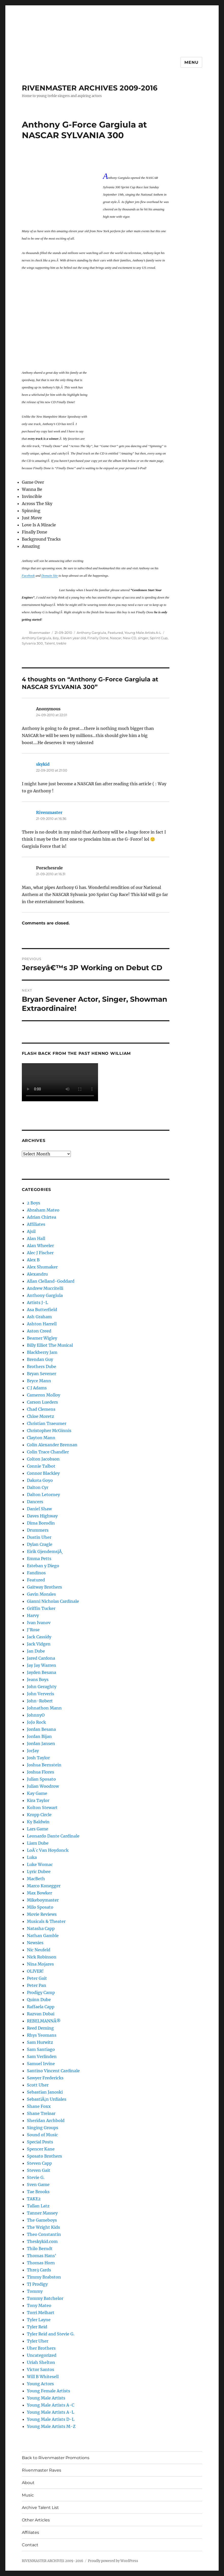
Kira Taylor (38, 1800)
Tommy (35, 2291)
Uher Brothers (41, 2348)
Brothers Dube (41, 1366)
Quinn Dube (39, 1999)
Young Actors (40, 2383)
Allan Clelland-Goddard (50, 1281)
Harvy (33, 1615)
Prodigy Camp (41, 1992)
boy (56, 638)
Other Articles (36, 2520)
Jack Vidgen (39, 1643)
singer (143, 638)
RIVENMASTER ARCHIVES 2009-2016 (89, 88)
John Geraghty (41, 1686)
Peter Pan (36, 1985)
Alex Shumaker (42, 1266)
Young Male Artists (46, 2397)
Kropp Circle (39, 1814)
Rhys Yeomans (41, 2035)
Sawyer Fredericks (45, 2077)
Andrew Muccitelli (45, 1288)
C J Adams (37, 1387)
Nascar (115, 638)
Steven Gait (38, 2170)
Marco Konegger (43, 1885)
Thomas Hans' (41, 2255)
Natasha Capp (41, 1928)
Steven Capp (39, 2163)
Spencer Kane (41, 2148)
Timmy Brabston (44, 2277)
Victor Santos (40, 2369)
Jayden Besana (41, 1672)
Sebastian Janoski (45, 2092)
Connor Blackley (43, 1473)
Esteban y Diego (43, 1565)
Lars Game (37, 1828)
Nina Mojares (40, 1964)
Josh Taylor (38, 1757)
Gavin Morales (41, 1594)
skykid (43, 764)
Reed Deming (40, 2028)
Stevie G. (35, 2177)
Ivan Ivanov (39, 1622)
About (28, 2482)
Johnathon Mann (44, 1707)
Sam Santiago (41, 2049)
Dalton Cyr (37, 1487)
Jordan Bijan (39, 1736)
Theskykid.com (42, 2241)
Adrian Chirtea (41, 1217)
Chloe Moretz (40, 1416)
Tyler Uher (37, 2341)
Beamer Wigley (42, 1338)
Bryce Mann (39, 1380)
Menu (191, 62)
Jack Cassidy (39, 1636)
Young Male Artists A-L (142, 633)
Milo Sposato (40, 1907)
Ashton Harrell (42, 1323)
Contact (30, 2544)
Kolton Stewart (42, 1807)
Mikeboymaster (43, 1900)
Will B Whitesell (43, 2376)
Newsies (35, 1942)
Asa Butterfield (42, 1309)
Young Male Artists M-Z (51, 2426)
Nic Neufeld (38, 1949)
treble (61, 643)
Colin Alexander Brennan (52, 1444)
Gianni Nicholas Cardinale (53, 1601)
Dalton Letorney (43, 1494)
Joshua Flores (40, 1771)
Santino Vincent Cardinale (53, 2070)
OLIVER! (35, 1971)
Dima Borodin (41, 1523)
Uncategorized (41, 2355)
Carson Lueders (42, 1402)
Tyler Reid (37, 2326)
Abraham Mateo (43, 1210)
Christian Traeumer (46, 1423)
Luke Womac (40, 1864)
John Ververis (40, 1693)
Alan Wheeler (40, 1245)
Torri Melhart (40, 2312)
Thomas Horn (41, 2262)
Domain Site (49, 575)
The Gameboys (42, 2220)
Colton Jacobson (43, 1459)
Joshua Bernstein (44, 1764)
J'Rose (33, 1629)
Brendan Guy (40, 1359)
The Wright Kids (43, 2227)
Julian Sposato (41, 1779)
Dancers (35, 1501)
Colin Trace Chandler (48, 1451)
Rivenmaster (39, 633)
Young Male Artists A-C (50, 2405)
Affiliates (36, 1224)
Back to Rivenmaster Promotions (55, 2457)
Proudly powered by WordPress (113, 2561)
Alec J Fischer (40, 1252)
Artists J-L (37, 1302)
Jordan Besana (41, 1729)
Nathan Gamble (43, 1935)
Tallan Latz (38, 2205)
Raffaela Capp (40, 2006)
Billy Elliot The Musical (50, 1345)
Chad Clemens (41, 1409)
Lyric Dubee (39, 1871)
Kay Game (37, 1793)
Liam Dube (38, 1843)
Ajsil (31, 1231)
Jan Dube (36, 1651)
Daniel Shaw (39, 1508)
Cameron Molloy (43, 1394)
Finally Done (97, 638)
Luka (32, 1857)
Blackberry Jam (42, 1352)
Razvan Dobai (40, 2013)
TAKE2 (34, 2198)
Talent (49, 643)
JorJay (33, 1750)
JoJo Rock (36, 1722)
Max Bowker (39, 1892)
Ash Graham (39, 1316)
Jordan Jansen (41, 1743)
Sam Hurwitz (40, 2042)
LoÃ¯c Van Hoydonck (48, 1850)
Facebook (28, 575)
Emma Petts (39, 1558)
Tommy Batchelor (45, 2298)
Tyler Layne (39, 2319)
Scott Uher (38, 2084)
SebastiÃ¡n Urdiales (46, 2099)
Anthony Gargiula (91, 633)
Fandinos (36, 1572)
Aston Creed (39, 1330)
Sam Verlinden (42, 2056)
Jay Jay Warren (41, 1665)
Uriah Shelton (41, 2362)
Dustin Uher (39, 1537)
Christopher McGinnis (49, 1430)
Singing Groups (42, 2127)
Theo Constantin (44, 2234)
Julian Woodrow (43, 1786)
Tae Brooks (38, 2191)
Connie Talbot (41, 1466)
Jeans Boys (38, 1679)
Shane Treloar (41, 2113)
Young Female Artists (48, 2390)
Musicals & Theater (46, 1921)
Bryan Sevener (41, 1373)
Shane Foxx (39, 2106)
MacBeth (36, 1878)
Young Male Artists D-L (50, 2419)
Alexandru (37, 1274)
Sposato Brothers (44, 2156)
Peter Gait (37, 1978)
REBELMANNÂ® (44, 2020)
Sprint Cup (159, 638)
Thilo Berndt (40, 2248)
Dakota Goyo (40, 1480)
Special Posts (40, 2141)
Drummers (38, 1530)
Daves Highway (42, 1515)
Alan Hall (36, 1238)
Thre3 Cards (39, 2269)
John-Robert (40, 1700)
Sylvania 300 (32, 643)
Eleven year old (73, 638)
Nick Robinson (41, 1956)
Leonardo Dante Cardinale (53, 1836)
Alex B (33, 1259)
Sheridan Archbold (46, 2120)
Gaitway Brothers (44, 1587)
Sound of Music (42, 2134)
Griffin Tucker (41, 1608)
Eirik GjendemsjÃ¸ (45, 1551)
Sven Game (38, 2184)
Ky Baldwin (38, 1821)
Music (28, 2495)
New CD (129, 638)
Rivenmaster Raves (41, 2470)
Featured (115, 633)
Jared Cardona (41, 1658)
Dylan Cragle (39, 1544)
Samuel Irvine (41, 2063)
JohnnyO (36, 1715)
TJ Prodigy (37, 2284)
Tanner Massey (42, 2213)
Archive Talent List (40, 2507)
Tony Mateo (39, 2305)
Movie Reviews (42, 1914)
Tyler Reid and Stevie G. (50, 2333)
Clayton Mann (41, 1437)
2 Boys (33, 1202)
